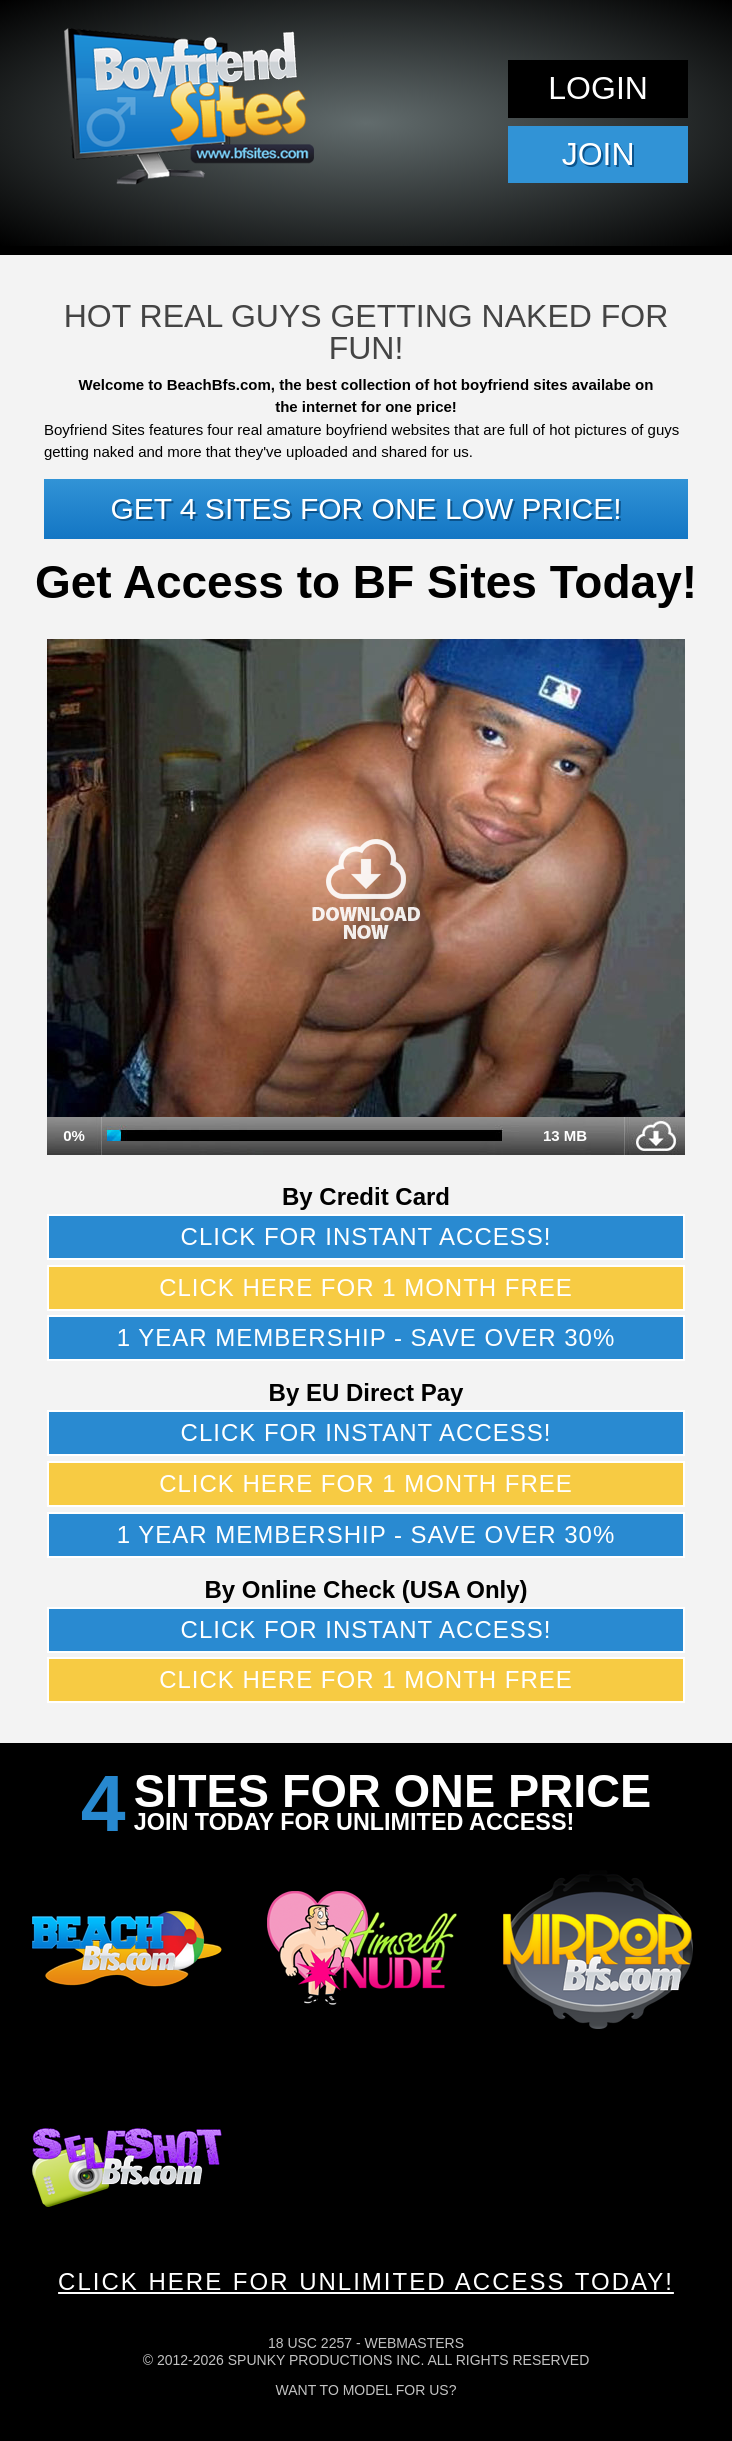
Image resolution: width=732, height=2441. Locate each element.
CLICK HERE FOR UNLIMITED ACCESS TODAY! (366, 2281)
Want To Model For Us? (366, 2390)
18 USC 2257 (310, 2343)
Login (598, 88)
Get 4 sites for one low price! (365, 508)
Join (598, 154)
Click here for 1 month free (366, 1287)
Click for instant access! (366, 1236)
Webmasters (414, 2343)
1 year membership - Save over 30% (366, 1337)
